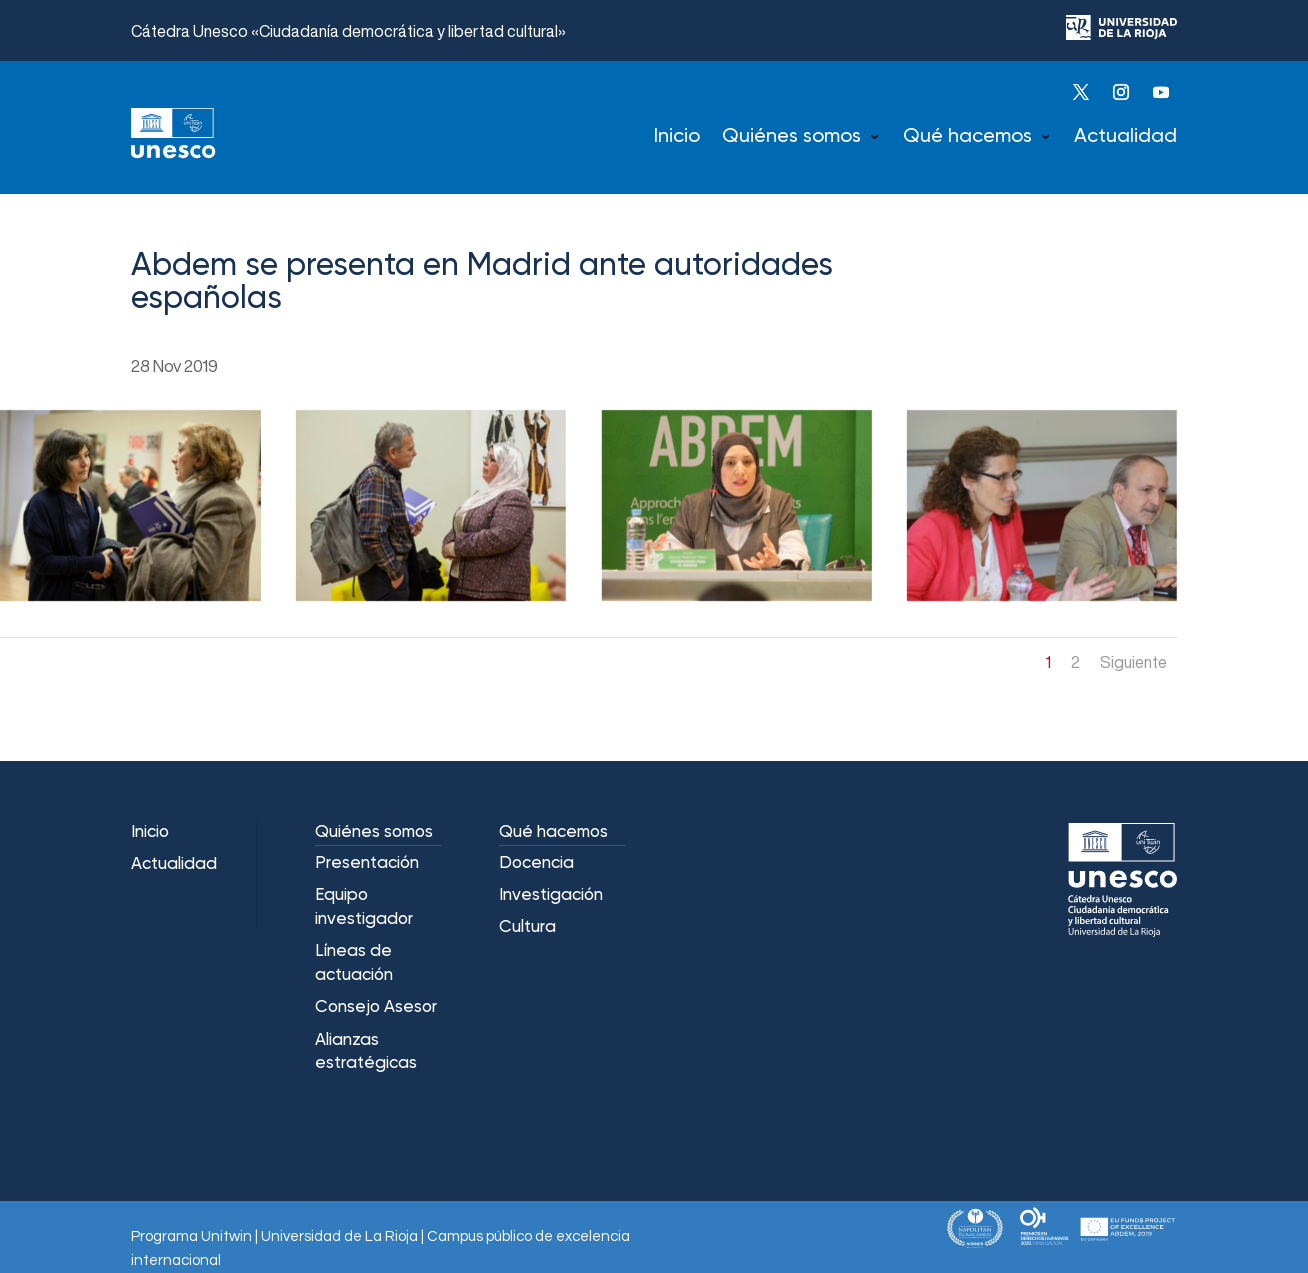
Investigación (551, 895)
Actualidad (1125, 137)
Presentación (367, 863)
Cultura (527, 927)
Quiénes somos (791, 137)
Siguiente (1133, 662)
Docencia (536, 863)
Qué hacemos (967, 137)
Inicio (677, 137)
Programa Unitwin (191, 1236)
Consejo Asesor (376, 1007)
